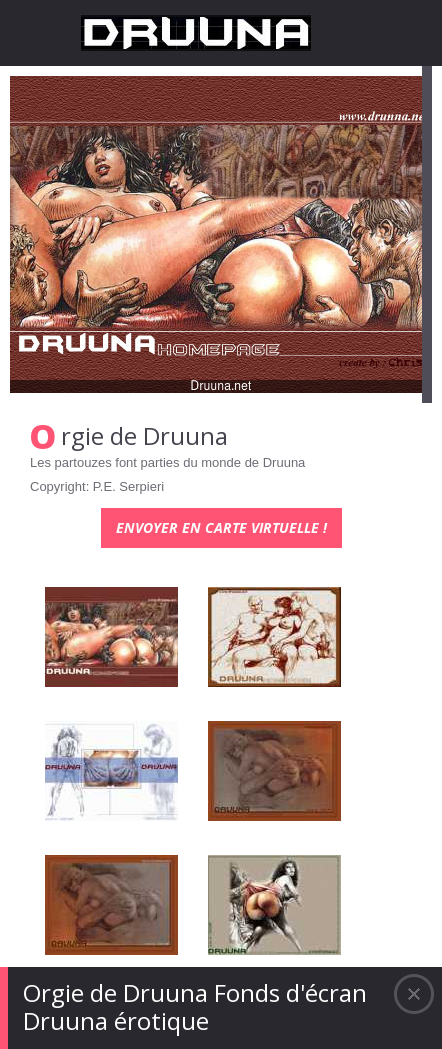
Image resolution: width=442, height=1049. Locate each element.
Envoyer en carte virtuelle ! (221, 527)
